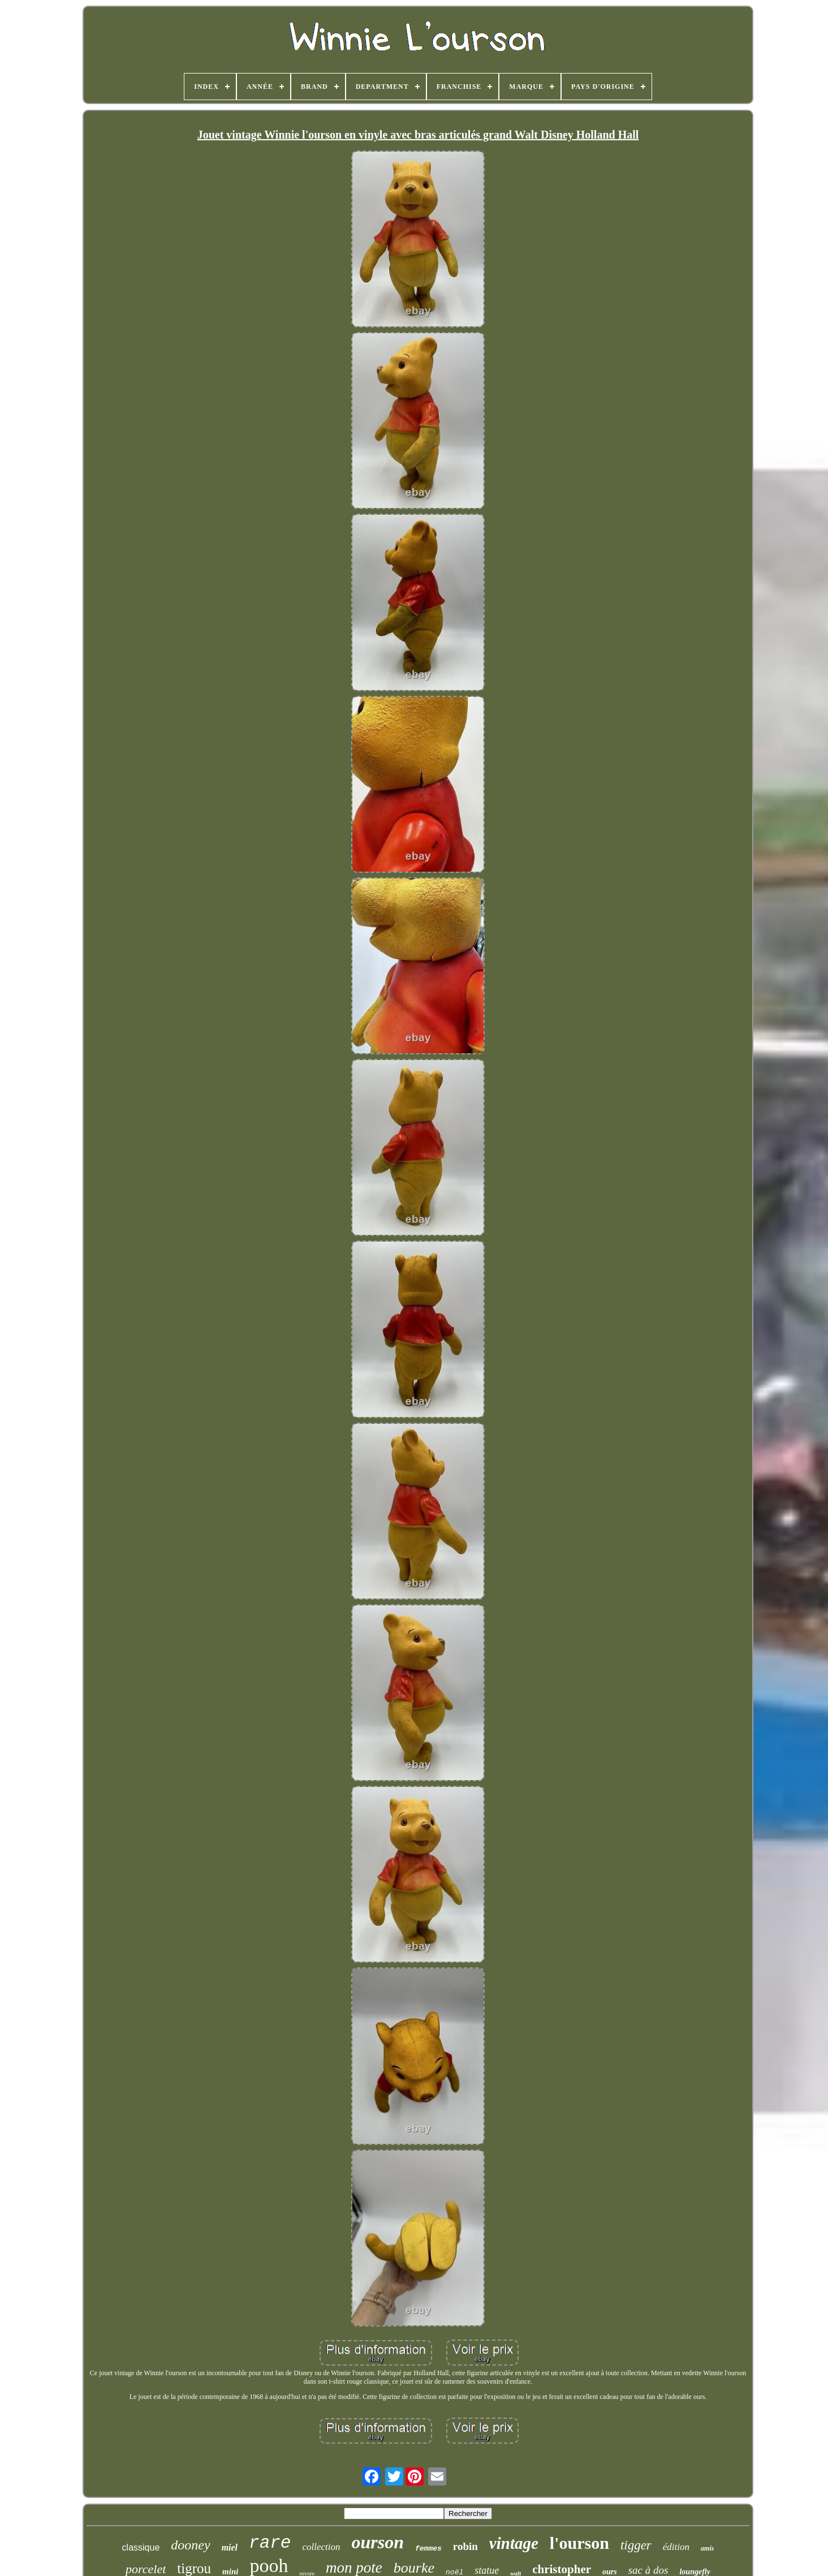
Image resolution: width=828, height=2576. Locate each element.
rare (270, 2543)
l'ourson (579, 2543)
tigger (636, 2545)
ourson (378, 2542)
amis (707, 2548)
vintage (513, 2543)
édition (676, 2546)
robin (465, 2546)
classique (141, 2547)
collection (321, 2546)
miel (230, 2547)
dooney (190, 2545)
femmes (428, 2548)
